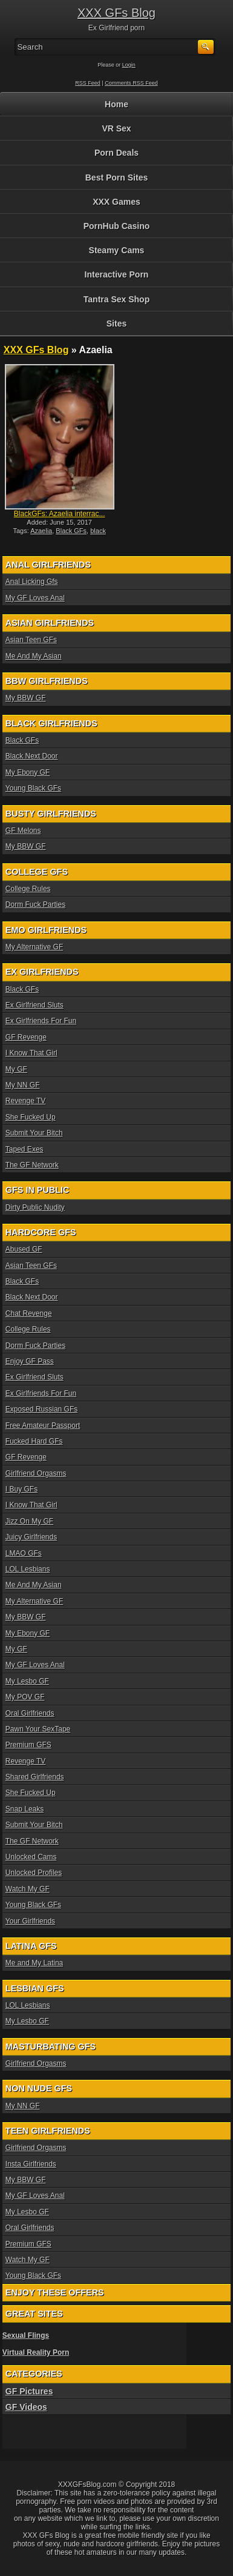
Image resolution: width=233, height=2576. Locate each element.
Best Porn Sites (116, 177)
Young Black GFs (33, 788)
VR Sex (116, 128)
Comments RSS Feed (131, 83)
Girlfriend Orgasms (36, 1473)
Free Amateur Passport (42, 1425)
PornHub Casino (117, 226)
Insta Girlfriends (30, 2164)
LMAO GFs (23, 1553)
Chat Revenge (28, 1313)
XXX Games (116, 202)
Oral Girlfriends (29, 1713)
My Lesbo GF (27, 1681)
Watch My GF (27, 1889)
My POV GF (25, 1697)
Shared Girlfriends (34, 1777)
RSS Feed (87, 83)
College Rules (28, 889)
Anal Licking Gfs (31, 581)
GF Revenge (26, 1037)
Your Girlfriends (30, 1921)
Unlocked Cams (31, 1857)
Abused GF (23, 1249)
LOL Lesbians (27, 1569)
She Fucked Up (30, 1117)
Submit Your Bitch (34, 1133)
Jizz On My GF (29, 1521)
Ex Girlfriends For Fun (40, 1021)
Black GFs (71, 530)
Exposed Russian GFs (41, 1409)
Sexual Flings (25, 2335)
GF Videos (26, 2407)
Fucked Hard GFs (34, 1441)
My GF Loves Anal (35, 598)
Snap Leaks (24, 1809)
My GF (16, 1069)
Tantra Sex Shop (116, 299)
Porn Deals (116, 153)
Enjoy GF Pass (29, 1361)
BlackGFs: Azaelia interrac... (59, 514)
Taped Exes (24, 1149)
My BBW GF (25, 698)
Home (116, 104)
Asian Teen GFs (31, 640)
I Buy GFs (21, 1489)
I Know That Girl (31, 1053)
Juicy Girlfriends (31, 1537)
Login (129, 65)
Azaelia (41, 530)
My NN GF (22, 1085)
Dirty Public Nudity (35, 1207)
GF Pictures (29, 2391)
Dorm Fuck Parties (35, 904)
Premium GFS (28, 1745)
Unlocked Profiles (33, 1872)
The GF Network (32, 1165)
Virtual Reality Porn (35, 2352)
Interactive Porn (117, 274)
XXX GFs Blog (116, 12)
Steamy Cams (117, 250)
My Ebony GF (27, 772)
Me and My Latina (34, 1963)
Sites (116, 323)
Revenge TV (25, 1101)
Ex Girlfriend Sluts (34, 1005)
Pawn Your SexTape (37, 1729)
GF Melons (23, 830)
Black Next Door (31, 756)
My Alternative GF (34, 947)
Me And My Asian (33, 656)
